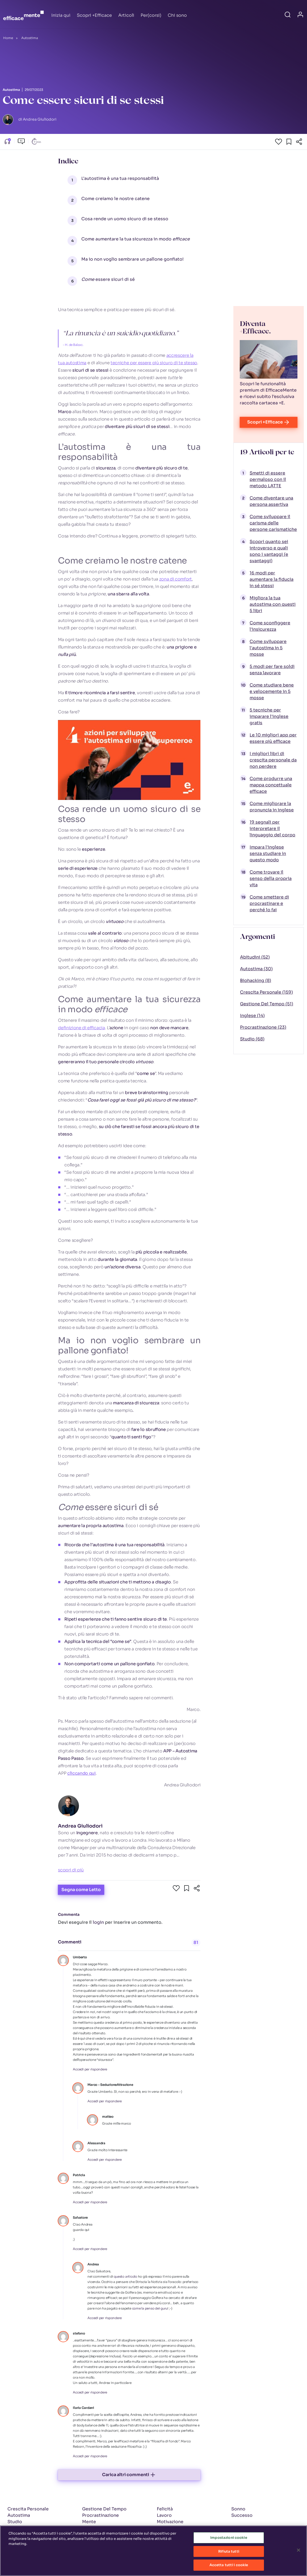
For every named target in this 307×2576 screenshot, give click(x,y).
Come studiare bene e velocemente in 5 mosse (272, 691)
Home (8, 38)
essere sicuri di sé (108, 279)
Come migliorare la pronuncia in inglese (272, 807)
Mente (89, 2521)
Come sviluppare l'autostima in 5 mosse (268, 648)
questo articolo (125, 2276)
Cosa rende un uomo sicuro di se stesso (124, 219)
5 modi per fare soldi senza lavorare (272, 670)
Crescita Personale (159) (266, 992)
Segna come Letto (81, 1889)
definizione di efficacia (81, 1028)
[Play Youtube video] (129, 760)
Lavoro (164, 2515)
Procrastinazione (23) (263, 1027)
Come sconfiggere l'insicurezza (270, 626)
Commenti (69, 1942)
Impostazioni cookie (228, 2541)
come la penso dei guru (150, 2308)
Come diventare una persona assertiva (271, 501)
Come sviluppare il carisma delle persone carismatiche (273, 523)
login (98, 1922)
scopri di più (71, 1870)
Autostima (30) (256, 969)
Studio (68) (252, 1039)
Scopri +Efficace (94, 15)
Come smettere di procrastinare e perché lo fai (269, 903)
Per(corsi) (151, 15)
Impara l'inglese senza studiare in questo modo (268, 853)
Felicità (165, 2509)
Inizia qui (60, 15)
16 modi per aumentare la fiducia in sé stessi (271, 579)
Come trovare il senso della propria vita (271, 878)
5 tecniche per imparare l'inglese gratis (269, 716)
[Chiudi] (298, 2553)
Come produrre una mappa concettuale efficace (271, 785)
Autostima (29, 38)
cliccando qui (81, 1773)
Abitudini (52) (255, 957)
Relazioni (166, 2528)
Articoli (126, 15)
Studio (14, 2521)
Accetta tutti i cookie (228, 2568)
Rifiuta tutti (228, 2554)
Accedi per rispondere (90, 2069)
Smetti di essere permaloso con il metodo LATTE (268, 479)
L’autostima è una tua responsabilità (120, 178)
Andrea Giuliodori (80, 1826)
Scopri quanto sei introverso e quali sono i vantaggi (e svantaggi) (269, 551)
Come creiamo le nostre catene (115, 198)
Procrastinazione (100, 2515)
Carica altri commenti (129, 2474)
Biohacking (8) (255, 980)
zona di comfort (175, 579)
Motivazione (170, 2521)
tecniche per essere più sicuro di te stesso (154, 363)
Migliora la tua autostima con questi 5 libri (273, 604)
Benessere (93, 2528)
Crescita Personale (28, 2509)
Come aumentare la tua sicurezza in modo (135, 239)
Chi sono (177, 15)
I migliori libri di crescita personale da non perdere (273, 760)
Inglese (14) (252, 1015)
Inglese (15, 2528)
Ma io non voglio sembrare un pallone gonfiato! (132, 259)
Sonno (238, 2509)
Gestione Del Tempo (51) (266, 1004)
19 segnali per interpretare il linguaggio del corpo (272, 828)
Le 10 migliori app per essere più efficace (273, 738)
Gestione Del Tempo (104, 2509)
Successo (242, 2515)
